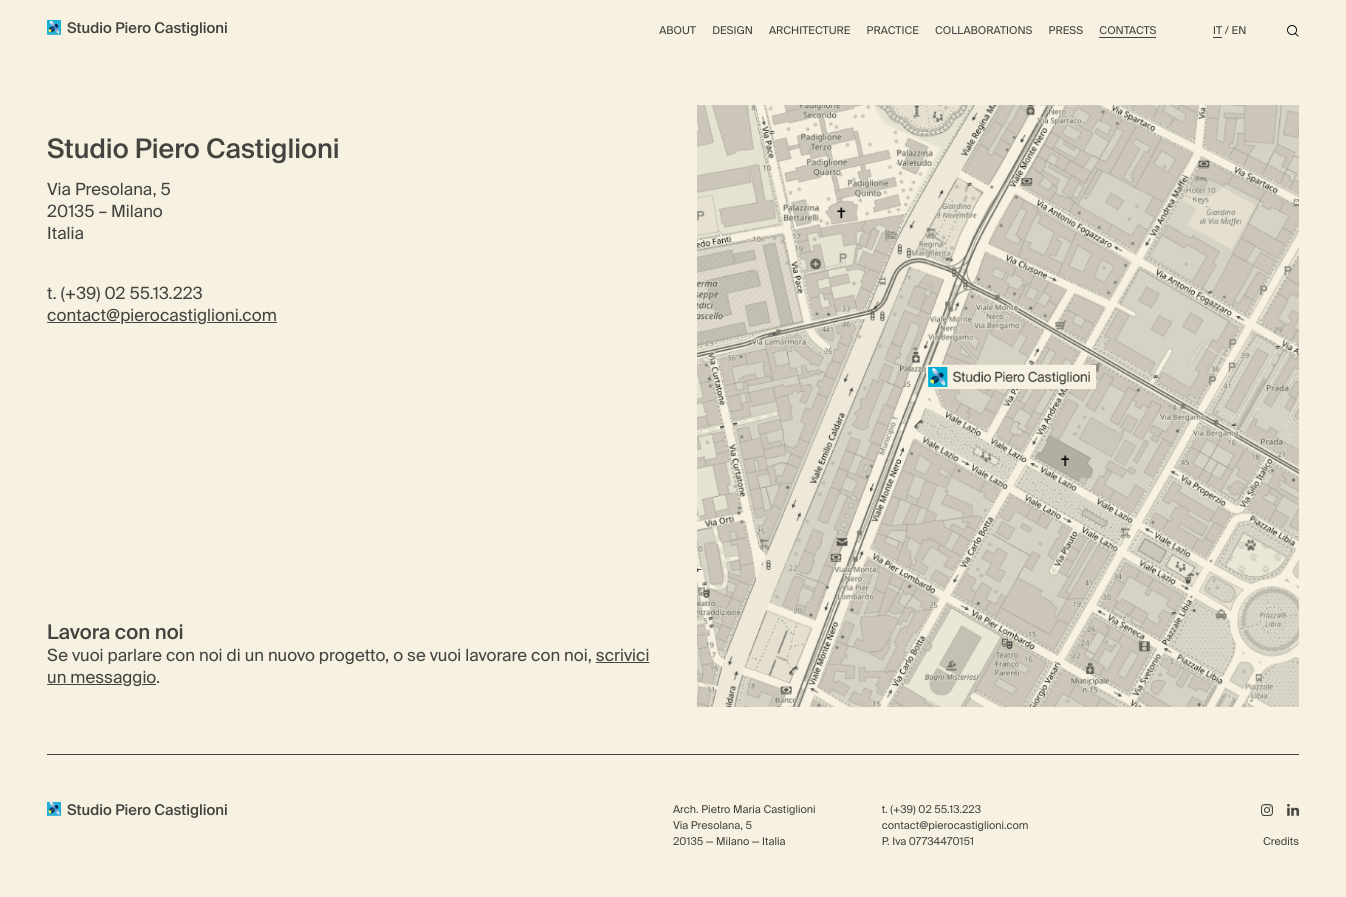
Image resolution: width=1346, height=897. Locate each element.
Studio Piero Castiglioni (137, 29)
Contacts (1127, 31)
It (1217, 31)
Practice (893, 31)
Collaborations (983, 31)
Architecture (810, 31)
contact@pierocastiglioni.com (162, 318)
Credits (1281, 842)
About (677, 31)
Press (1066, 31)
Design (732, 31)
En (1239, 31)
